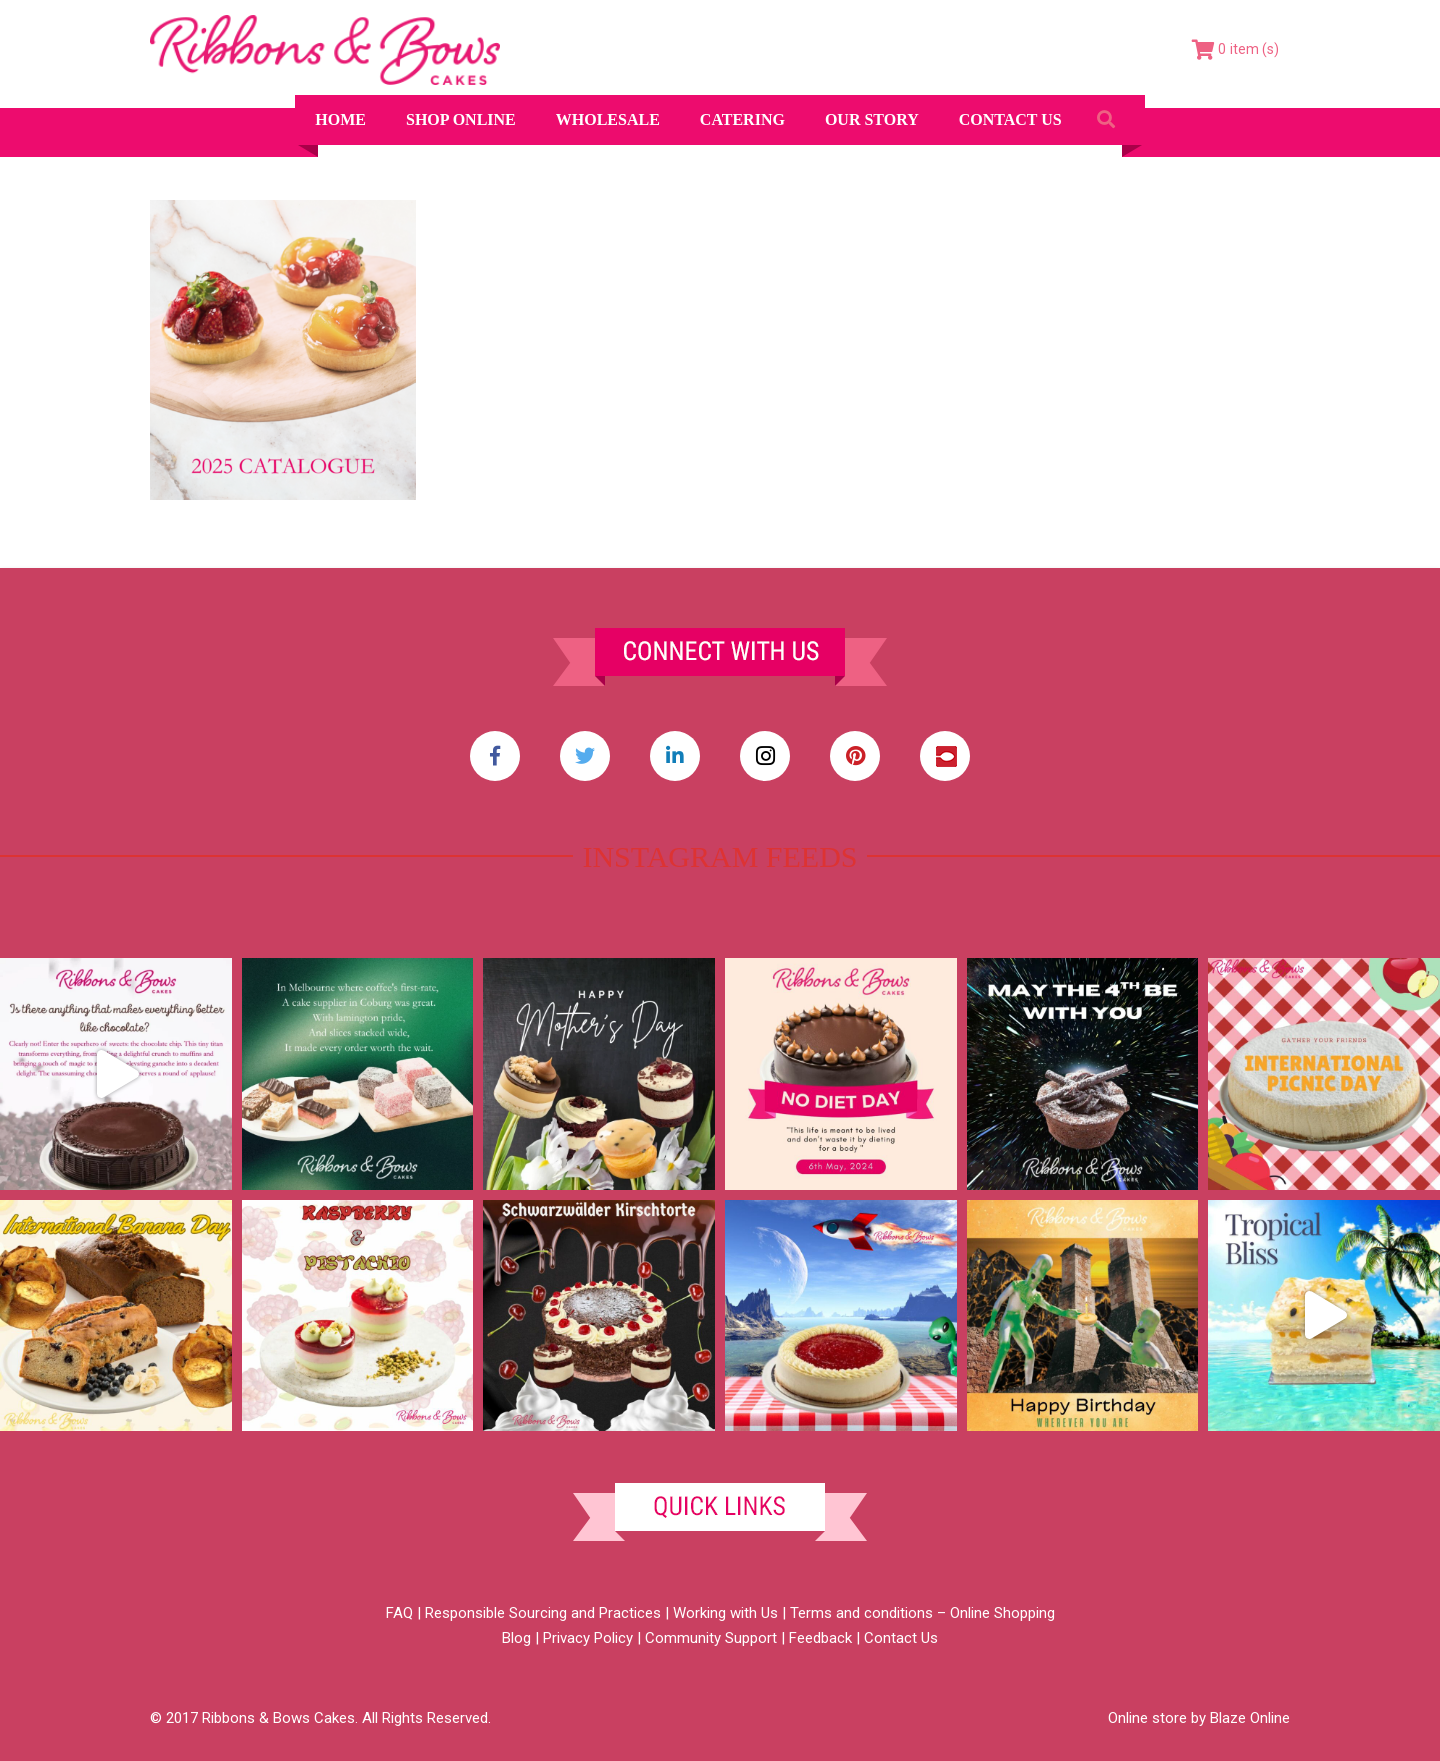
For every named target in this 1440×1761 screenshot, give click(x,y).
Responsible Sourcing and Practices (543, 1613)
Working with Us (725, 1613)
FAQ (399, 1613)
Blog (516, 1638)
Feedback (820, 1638)
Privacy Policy (588, 1638)
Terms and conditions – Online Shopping (922, 1613)
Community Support (711, 1638)
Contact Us (901, 1638)
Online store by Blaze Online (1199, 1718)
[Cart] (1235, 50)
